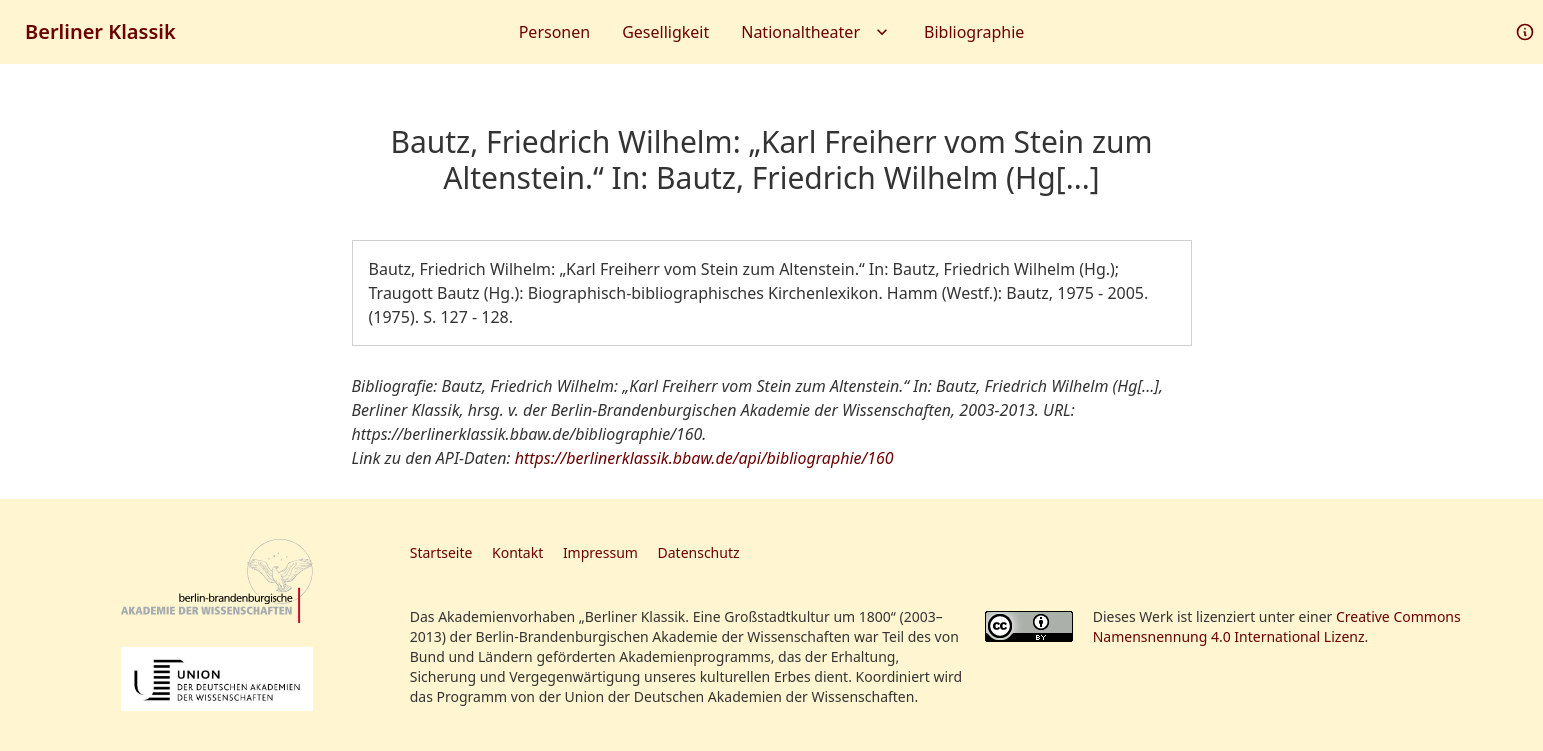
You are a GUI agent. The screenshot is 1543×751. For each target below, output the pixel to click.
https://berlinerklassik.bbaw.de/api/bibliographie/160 (704, 458)
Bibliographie (974, 32)
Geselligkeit (665, 32)
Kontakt (517, 552)
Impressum (600, 552)
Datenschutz (699, 552)
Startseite (441, 552)
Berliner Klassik (100, 31)
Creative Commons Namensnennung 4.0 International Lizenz (1277, 626)
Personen (554, 32)
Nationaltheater (816, 32)
